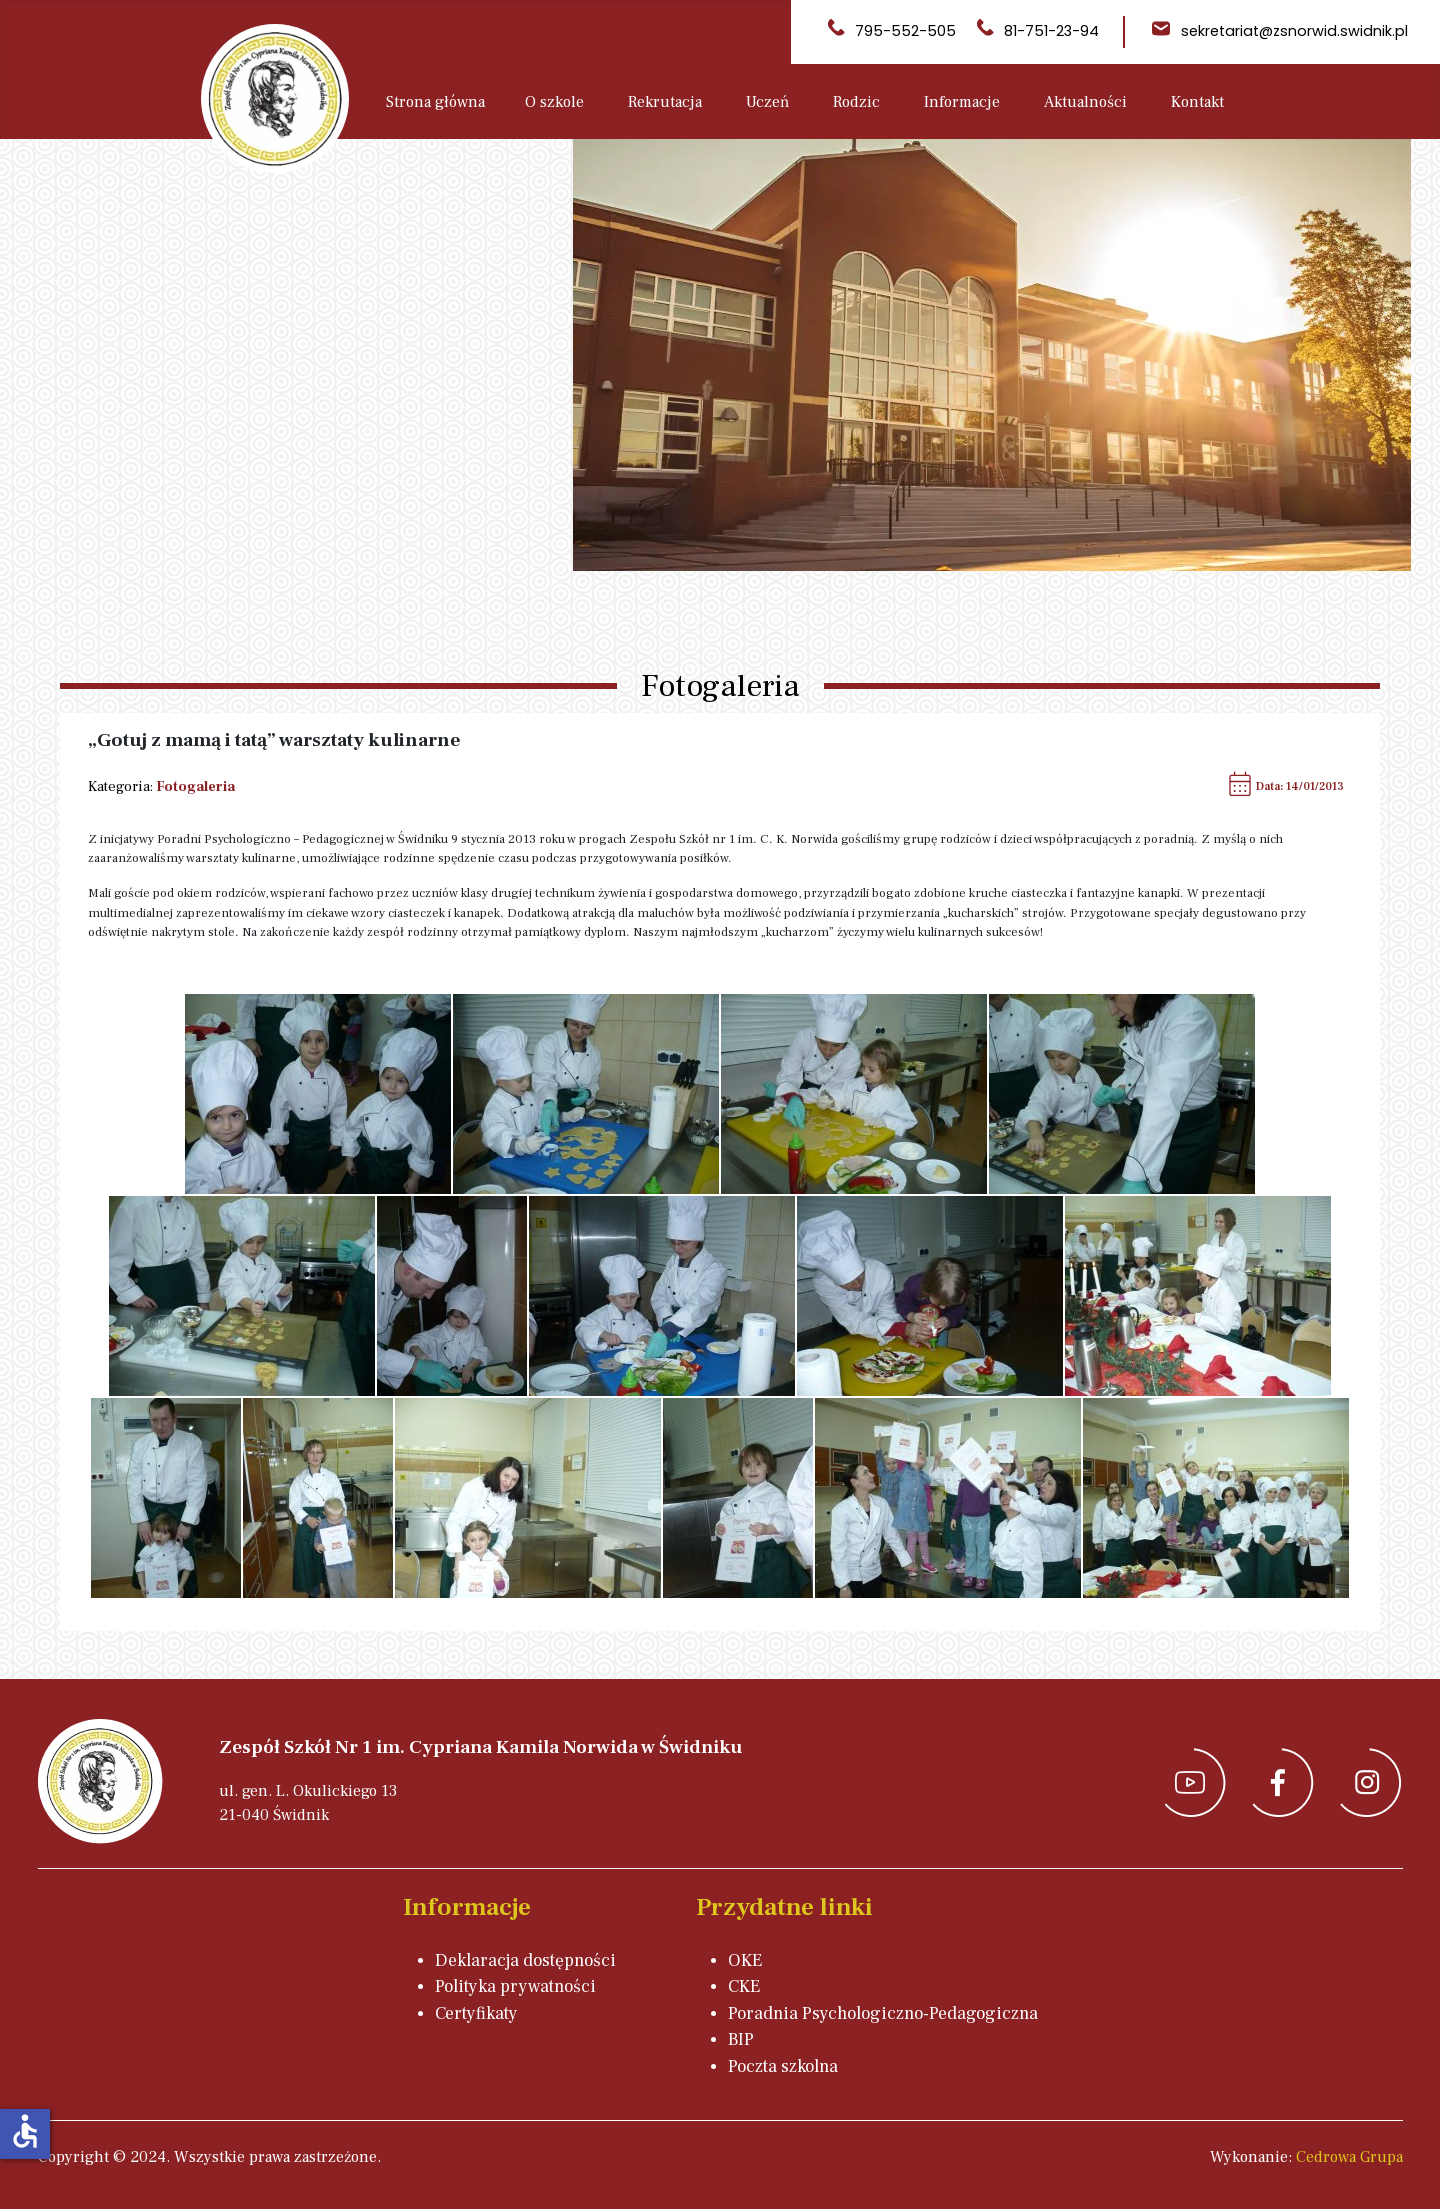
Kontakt (1197, 102)
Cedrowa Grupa (1349, 2157)
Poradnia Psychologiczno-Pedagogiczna (883, 2013)
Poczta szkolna (783, 2066)
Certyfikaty (476, 2013)
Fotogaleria (195, 786)
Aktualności (1085, 102)
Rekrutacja (665, 102)
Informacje (962, 102)
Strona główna (435, 102)
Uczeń (767, 102)
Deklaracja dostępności (525, 1960)
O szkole (554, 102)
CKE (744, 1986)
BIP (741, 2039)
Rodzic (856, 102)
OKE (745, 1960)
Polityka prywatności (515, 1986)
